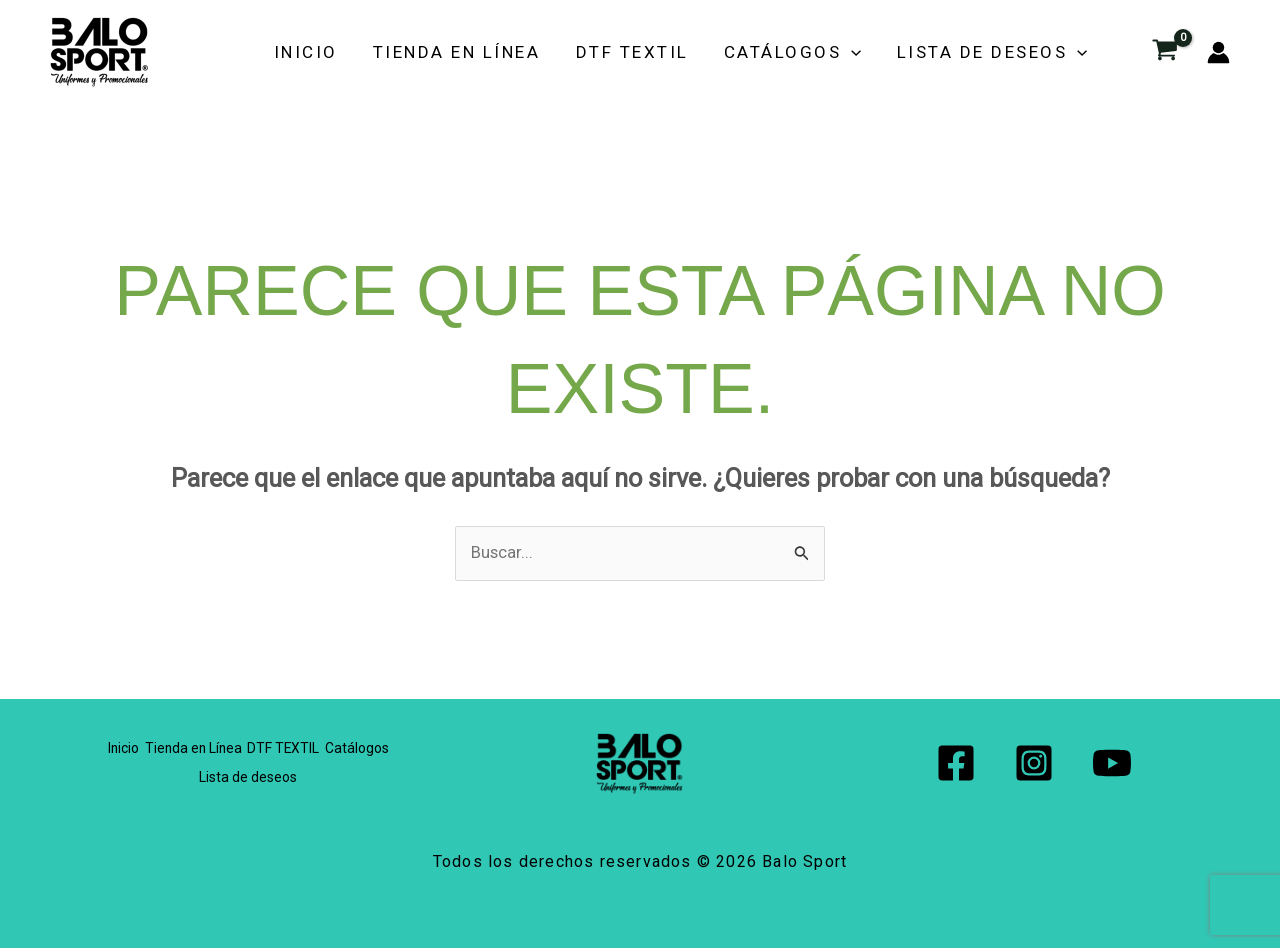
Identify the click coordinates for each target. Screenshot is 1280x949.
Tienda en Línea (512, 52)
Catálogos (819, 52)
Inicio (375, 52)
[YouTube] (1112, 764)
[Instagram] (1034, 764)
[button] (878, 52)
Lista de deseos (1004, 52)
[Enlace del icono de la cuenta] (1218, 52)
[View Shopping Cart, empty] (1165, 52)
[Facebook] (956, 764)
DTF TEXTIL (672, 52)
